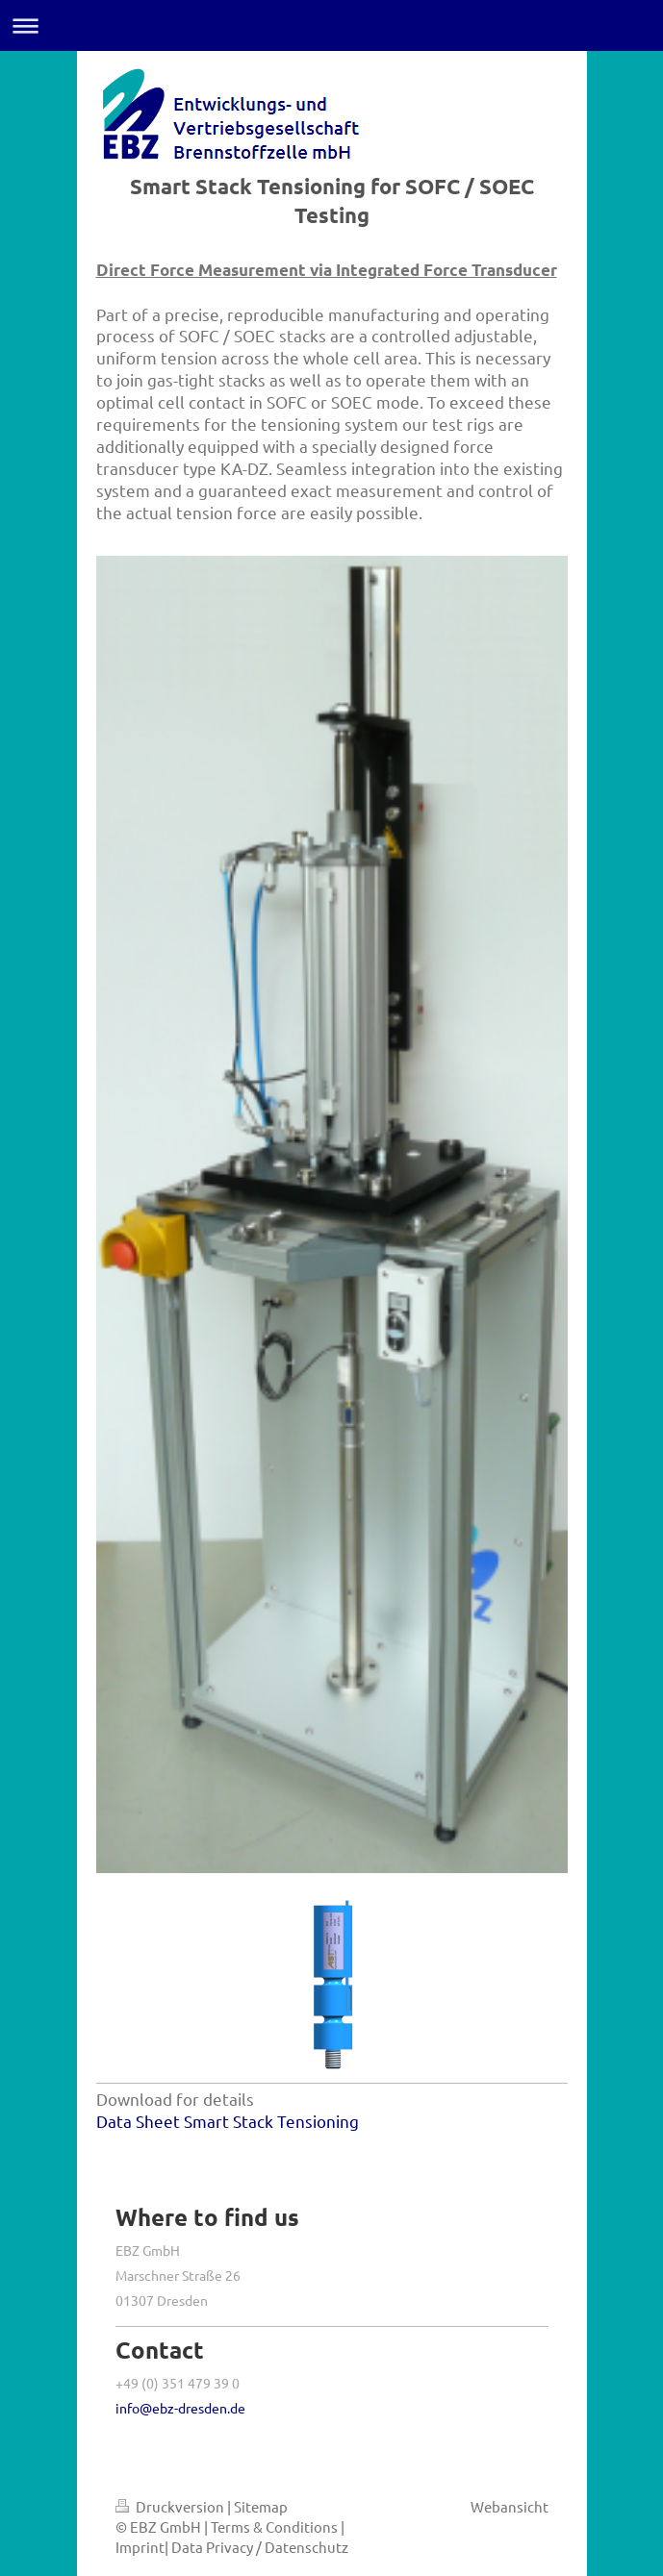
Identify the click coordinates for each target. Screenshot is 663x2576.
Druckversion (171, 2506)
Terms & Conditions (274, 2526)
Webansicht (509, 2506)
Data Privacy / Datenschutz (259, 2547)
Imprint (140, 2547)
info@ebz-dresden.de (180, 2407)
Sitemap (261, 2506)
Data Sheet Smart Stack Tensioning (227, 2121)
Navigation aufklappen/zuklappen (331, 25)
